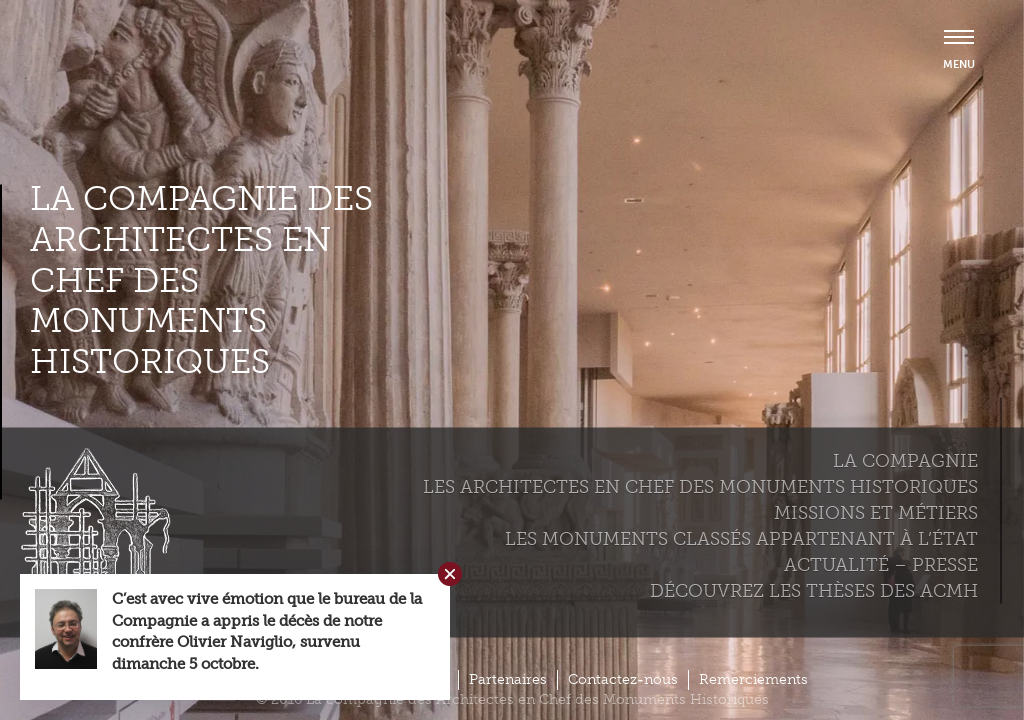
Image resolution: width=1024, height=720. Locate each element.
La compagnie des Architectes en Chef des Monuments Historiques (201, 280)
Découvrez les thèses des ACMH (814, 590)
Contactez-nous (623, 679)
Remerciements (753, 679)
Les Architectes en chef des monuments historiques (700, 486)
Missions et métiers (876, 512)
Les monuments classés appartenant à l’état (741, 538)
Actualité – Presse (881, 564)
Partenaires (508, 679)
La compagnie (905, 460)
